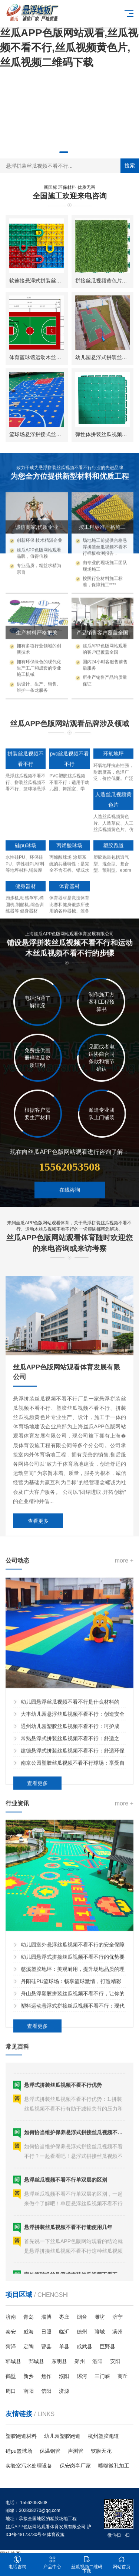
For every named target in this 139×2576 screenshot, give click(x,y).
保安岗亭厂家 (75, 2466)
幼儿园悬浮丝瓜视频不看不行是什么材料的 (70, 1870)
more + (124, 1729)
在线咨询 (69, 1229)
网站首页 (121, 2562)
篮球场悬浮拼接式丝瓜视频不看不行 (50, 434)
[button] (63, 152)
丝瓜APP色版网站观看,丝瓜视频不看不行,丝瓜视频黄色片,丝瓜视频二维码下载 (69, 47)
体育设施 (55, 2534)
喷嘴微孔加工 (113, 2466)
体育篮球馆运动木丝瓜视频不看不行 (50, 357)
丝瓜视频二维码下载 (87, 2565)
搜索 (130, 165)
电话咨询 (17, 2562)
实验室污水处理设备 (29, 2466)
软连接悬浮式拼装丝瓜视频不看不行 (50, 281)
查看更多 (38, 1713)
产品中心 (52, 2562)
